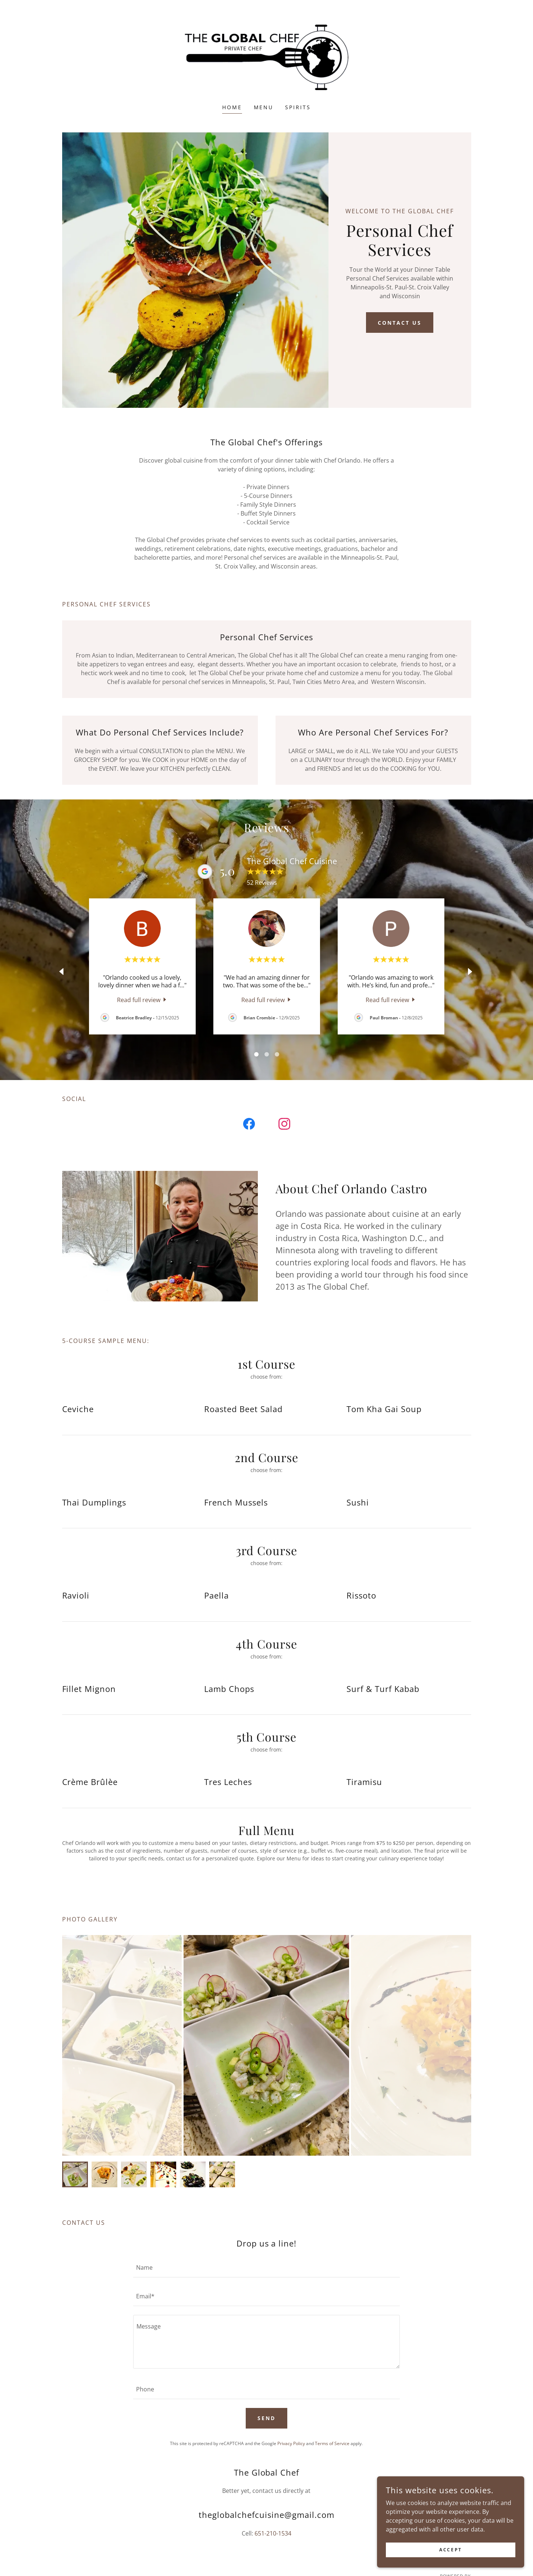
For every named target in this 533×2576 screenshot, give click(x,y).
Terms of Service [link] (332, 2443)
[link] (266, 57)
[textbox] (266, 2267)
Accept (450, 2550)
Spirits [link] (298, 107)
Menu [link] (264, 107)
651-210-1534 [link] (273, 2533)
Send (266, 2418)
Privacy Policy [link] (291, 2443)
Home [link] (232, 107)
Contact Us (400, 322)
